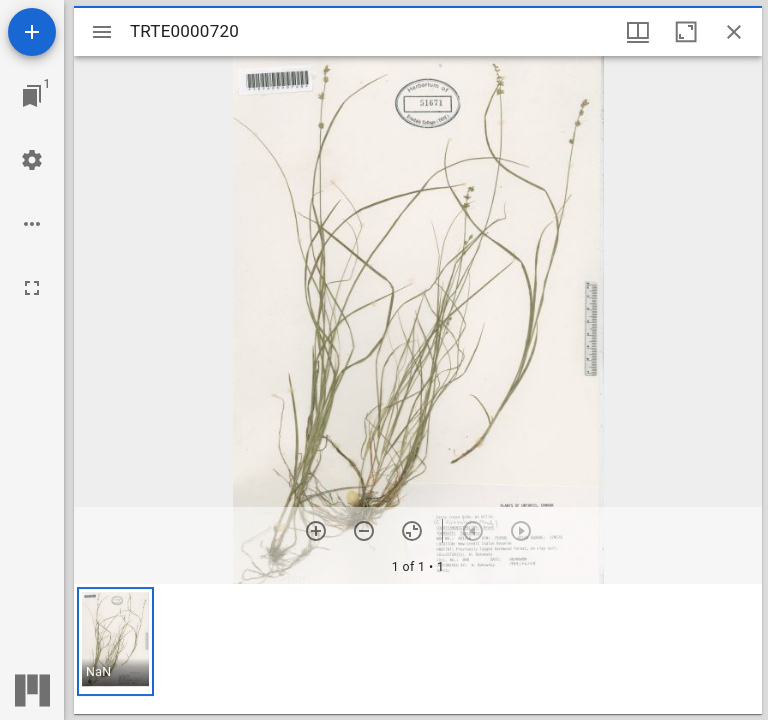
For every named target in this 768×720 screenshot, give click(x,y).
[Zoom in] (316, 531)
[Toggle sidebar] (102, 32)
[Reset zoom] (412, 531)
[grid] (418, 649)
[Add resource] (32, 32)
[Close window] (734, 32)
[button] (115, 641)
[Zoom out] (364, 531)
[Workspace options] (32, 224)
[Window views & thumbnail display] (638, 32)
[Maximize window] (686, 32)
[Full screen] (32, 288)
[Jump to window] (32, 96)
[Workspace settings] (32, 160)
